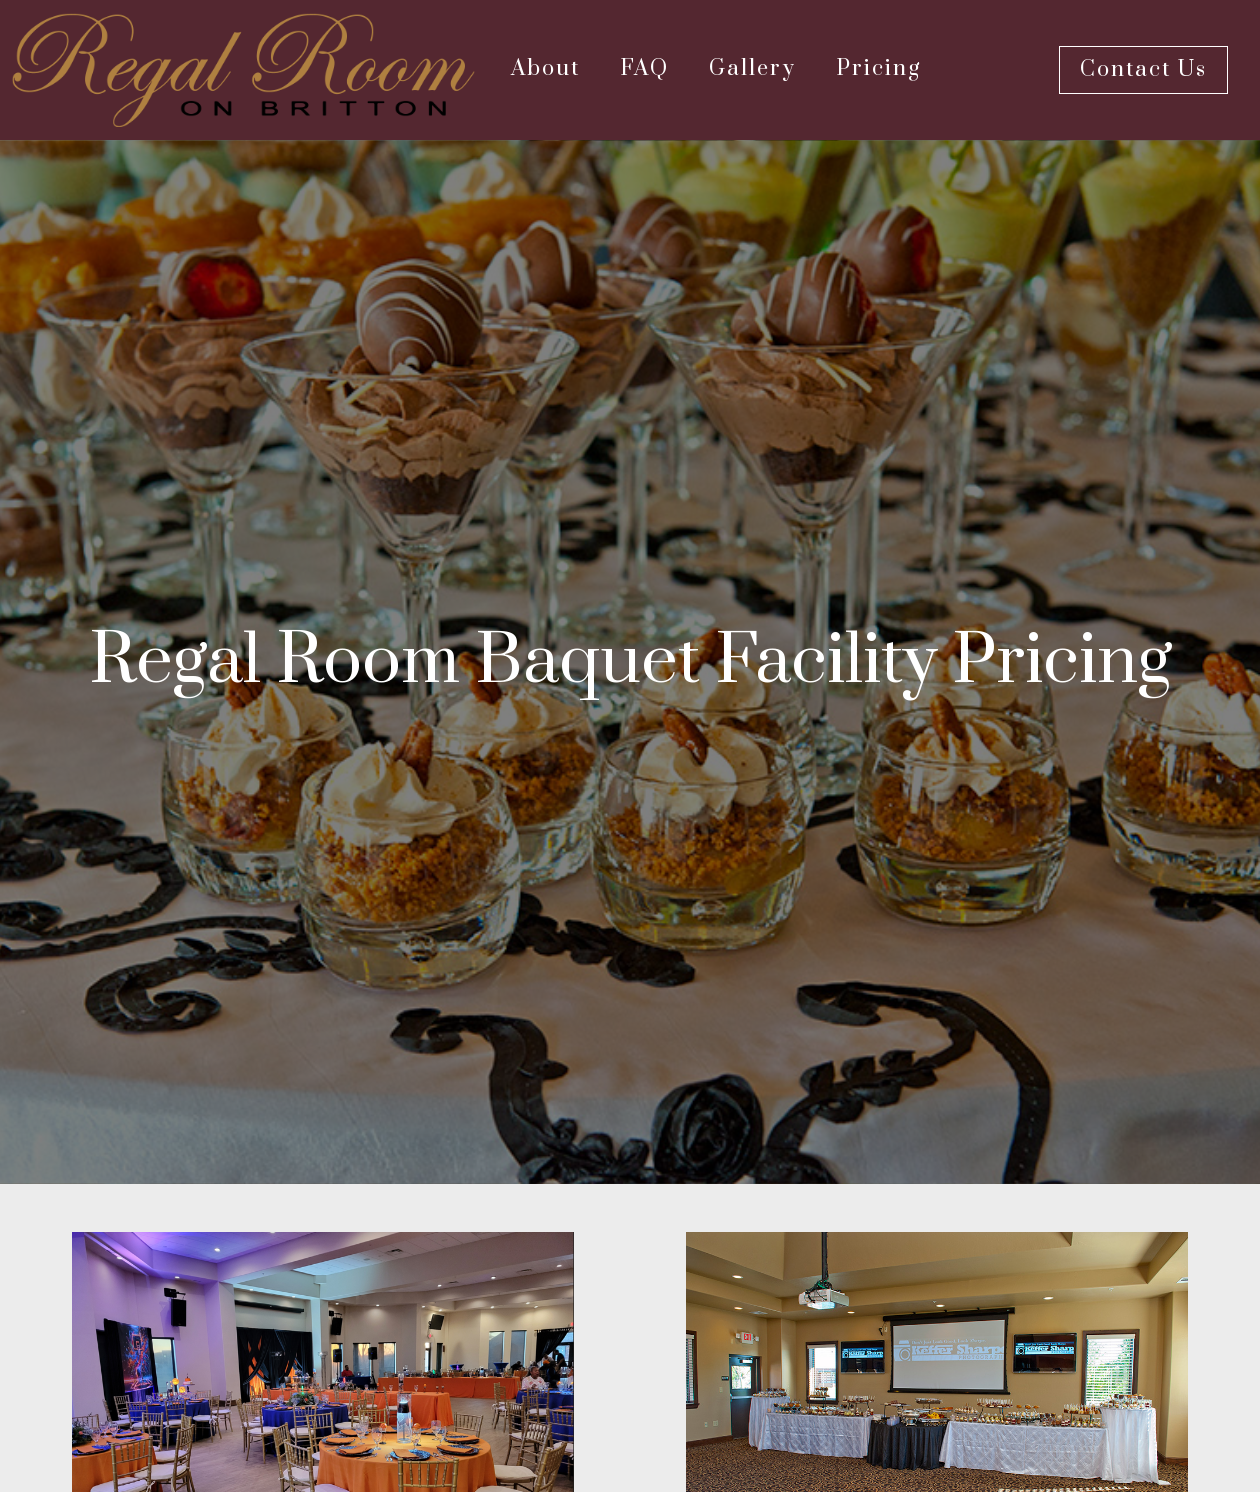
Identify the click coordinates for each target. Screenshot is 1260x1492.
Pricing (878, 68)
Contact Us (1143, 69)
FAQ (644, 68)
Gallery (752, 68)
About (545, 68)
